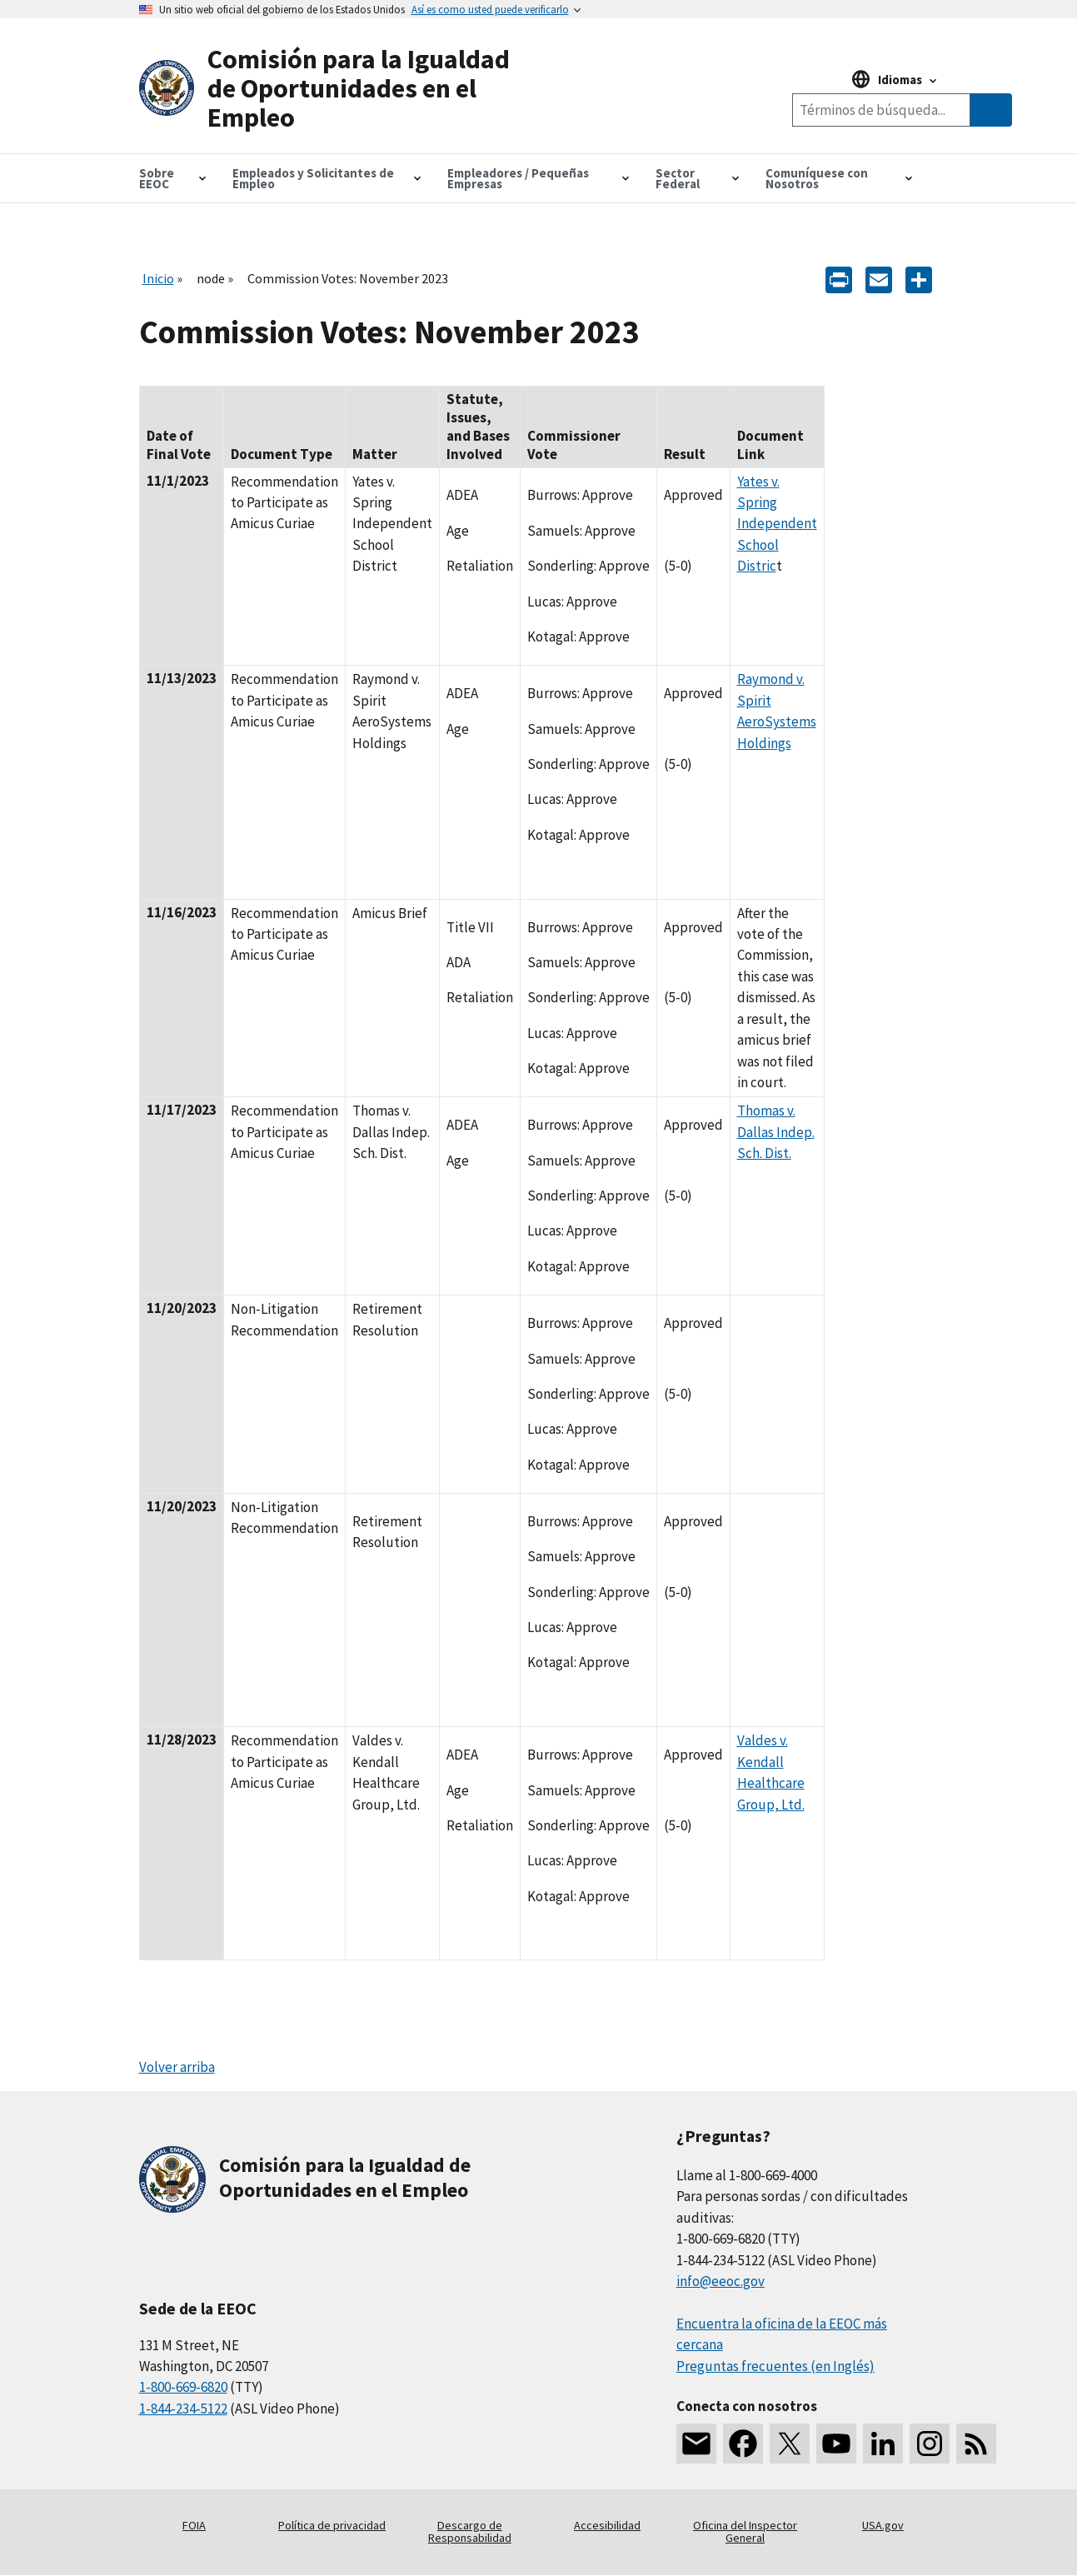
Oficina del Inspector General (745, 2532)
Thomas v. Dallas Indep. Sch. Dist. (776, 1131)
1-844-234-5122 (183, 2408)
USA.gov (883, 2525)
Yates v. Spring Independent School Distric (777, 524)
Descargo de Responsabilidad (469, 2532)
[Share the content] (919, 278)
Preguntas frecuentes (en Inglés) (775, 2366)
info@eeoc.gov (720, 2281)
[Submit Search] (991, 110)
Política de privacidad (332, 2525)
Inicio (158, 278)
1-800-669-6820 (183, 2387)
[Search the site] (881, 110)
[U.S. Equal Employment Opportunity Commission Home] (339, 89)
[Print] (839, 278)
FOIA (194, 2525)
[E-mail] (879, 278)
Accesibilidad (607, 2525)
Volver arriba (177, 2067)
